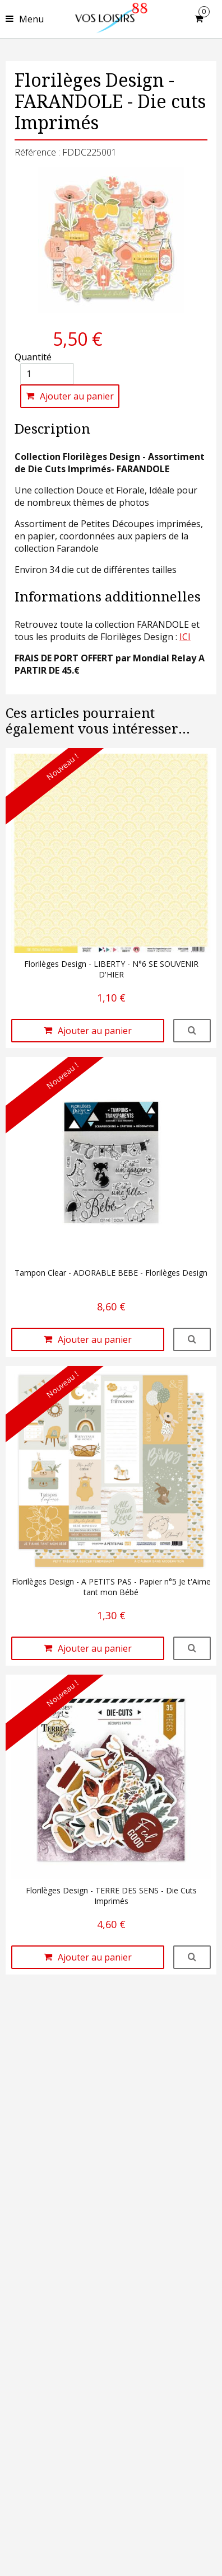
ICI (185, 637)
